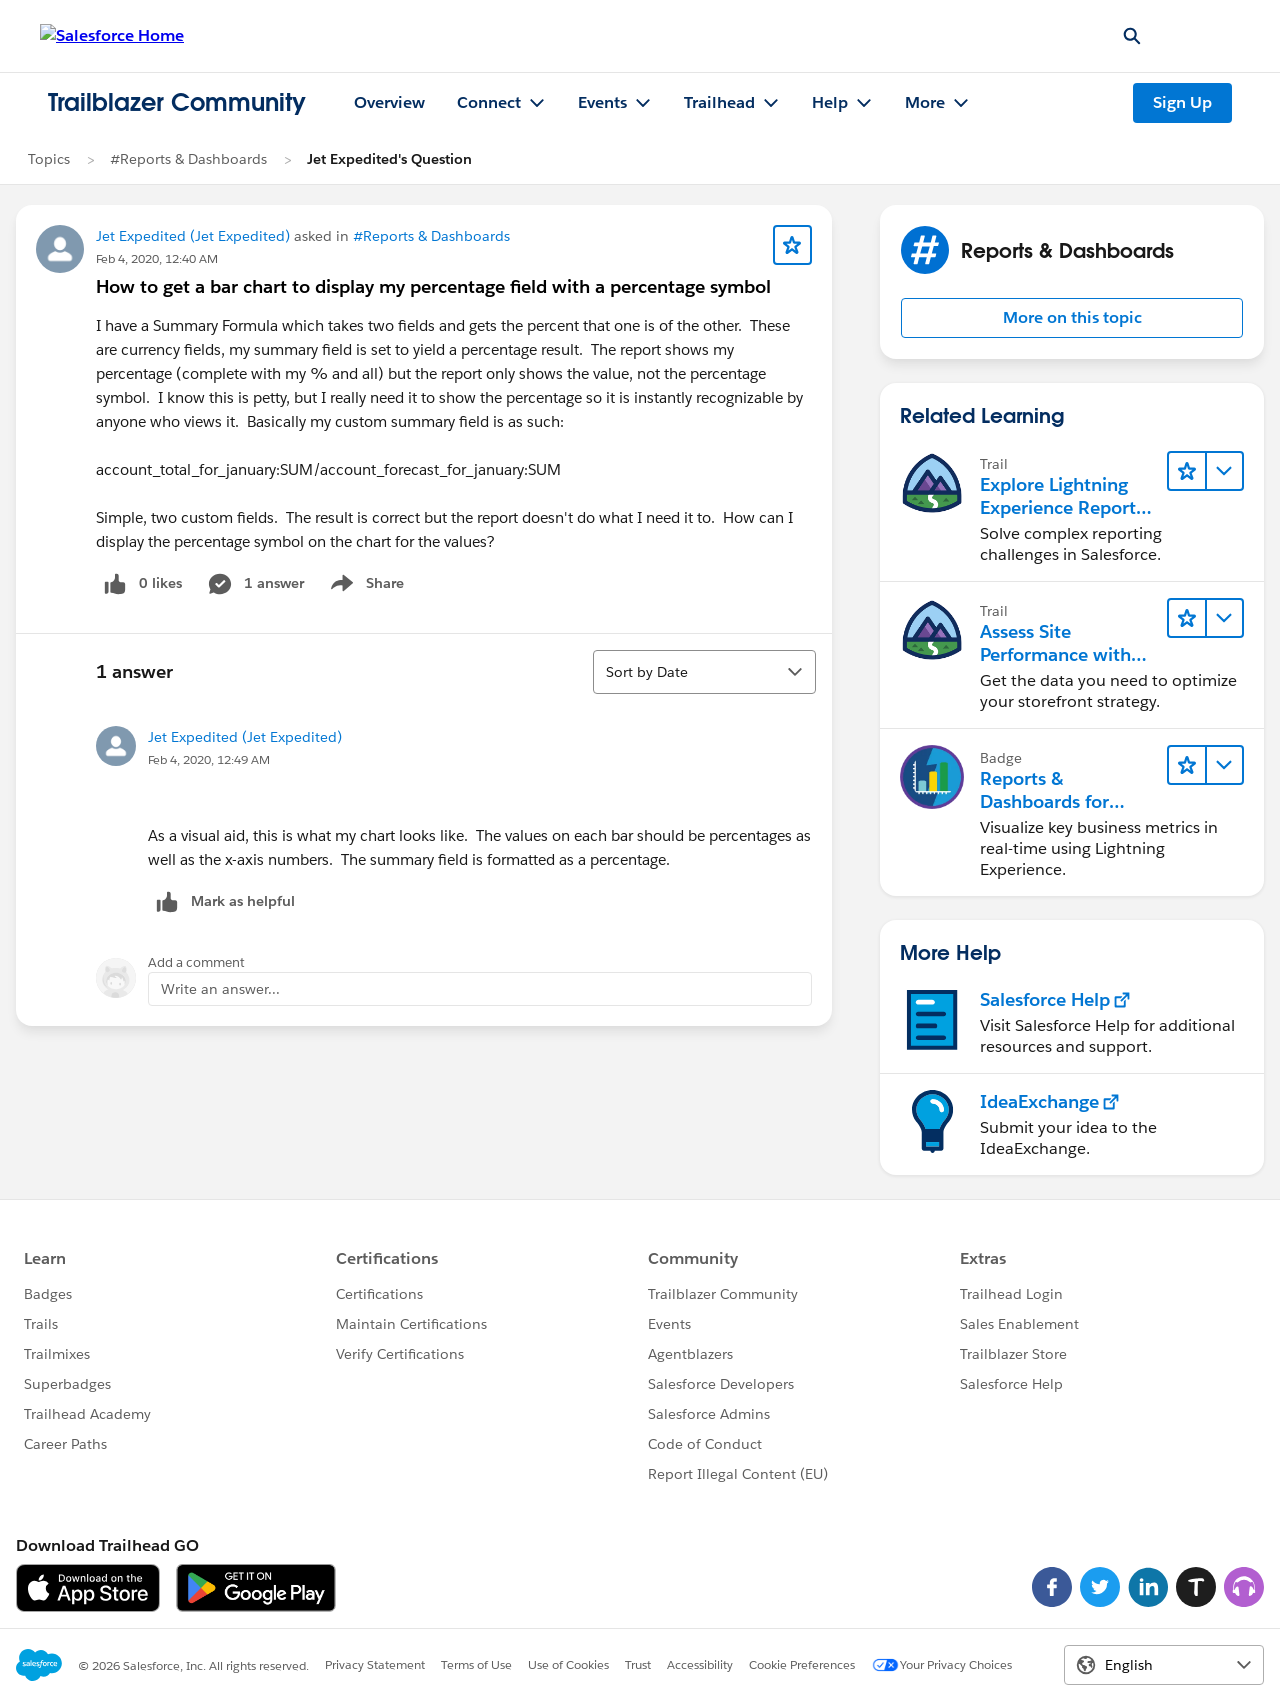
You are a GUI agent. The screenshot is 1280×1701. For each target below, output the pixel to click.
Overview (389, 102)
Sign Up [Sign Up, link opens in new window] (1182, 102)
